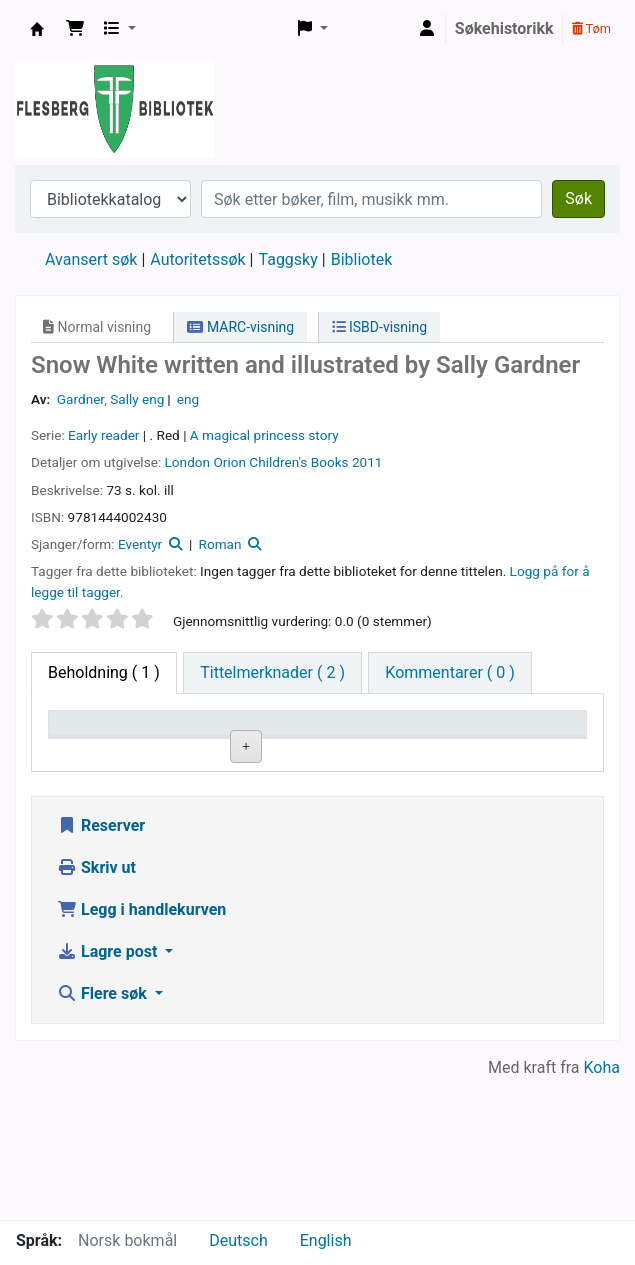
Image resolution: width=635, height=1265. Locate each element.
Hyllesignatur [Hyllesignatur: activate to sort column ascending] (319, 751)
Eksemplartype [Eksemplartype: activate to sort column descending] (108, 751)
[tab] (272, 673)
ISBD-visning (380, 327)
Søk (578, 198)
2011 (367, 462)
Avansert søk (91, 259)
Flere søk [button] (104, 1133)
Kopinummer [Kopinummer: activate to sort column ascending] (425, 751)
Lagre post (109, 1091)
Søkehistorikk (504, 28)
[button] (75, 29)
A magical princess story (264, 435)
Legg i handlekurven (141, 1049)
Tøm (591, 28)
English (326, 1240)
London (188, 462)
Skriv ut (96, 1007)
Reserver (101, 965)
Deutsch (238, 1240)
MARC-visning (240, 327)
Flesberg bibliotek (37, 29)
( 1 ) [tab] (104, 672)
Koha (602, 1207)
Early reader (103, 435)
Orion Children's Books (280, 462)
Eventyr (140, 544)
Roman (220, 544)
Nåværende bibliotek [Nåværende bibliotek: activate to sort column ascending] (206, 742)
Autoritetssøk (197, 259)
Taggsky (288, 259)
